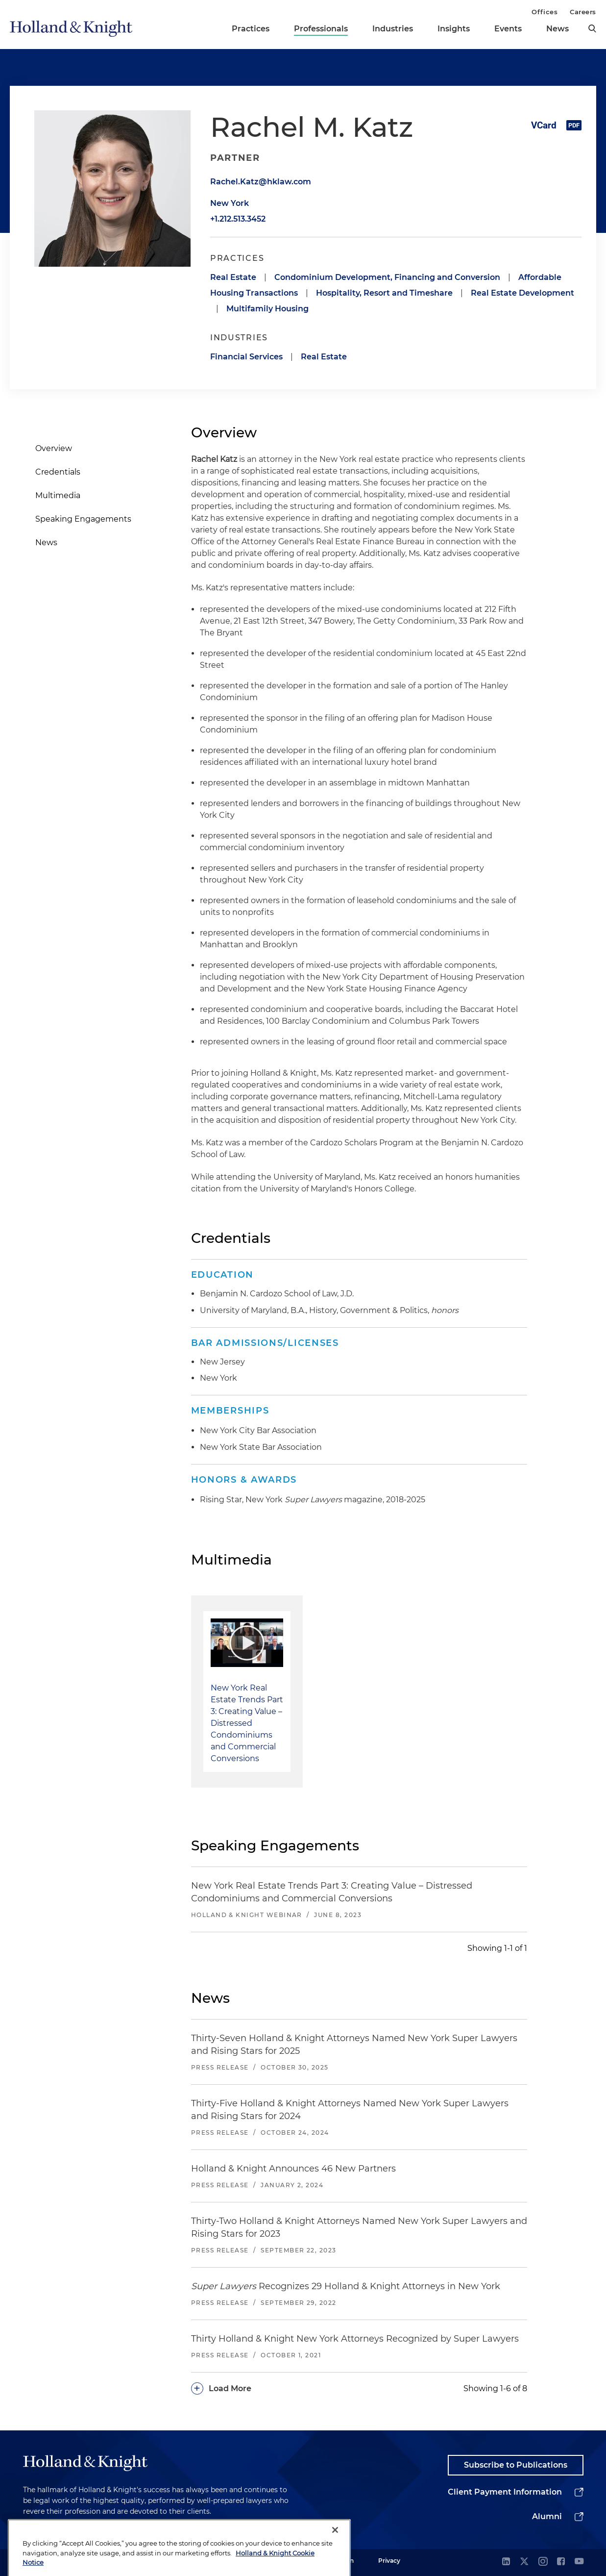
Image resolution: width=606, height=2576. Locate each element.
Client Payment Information (505, 2492)
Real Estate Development (522, 293)
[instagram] (542, 2562)
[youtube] (579, 2562)
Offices (545, 12)
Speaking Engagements (83, 519)
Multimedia (57, 495)
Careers (583, 12)
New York (229, 203)
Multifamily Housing (267, 308)
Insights (453, 28)
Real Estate (233, 277)
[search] (592, 28)
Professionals (321, 28)
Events (508, 28)
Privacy (389, 2560)
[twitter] (524, 2562)
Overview (53, 448)
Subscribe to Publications (515, 2465)
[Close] (335, 2557)
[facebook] (561, 2562)
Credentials (57, 472)
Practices (250, 28)
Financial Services (246, 356)
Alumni (547, 2516)
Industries (392, 28)
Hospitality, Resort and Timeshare (384, 293)
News (557, 28)
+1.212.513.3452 (238, 219)
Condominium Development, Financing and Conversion (387, 277)
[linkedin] (506, 2562)
